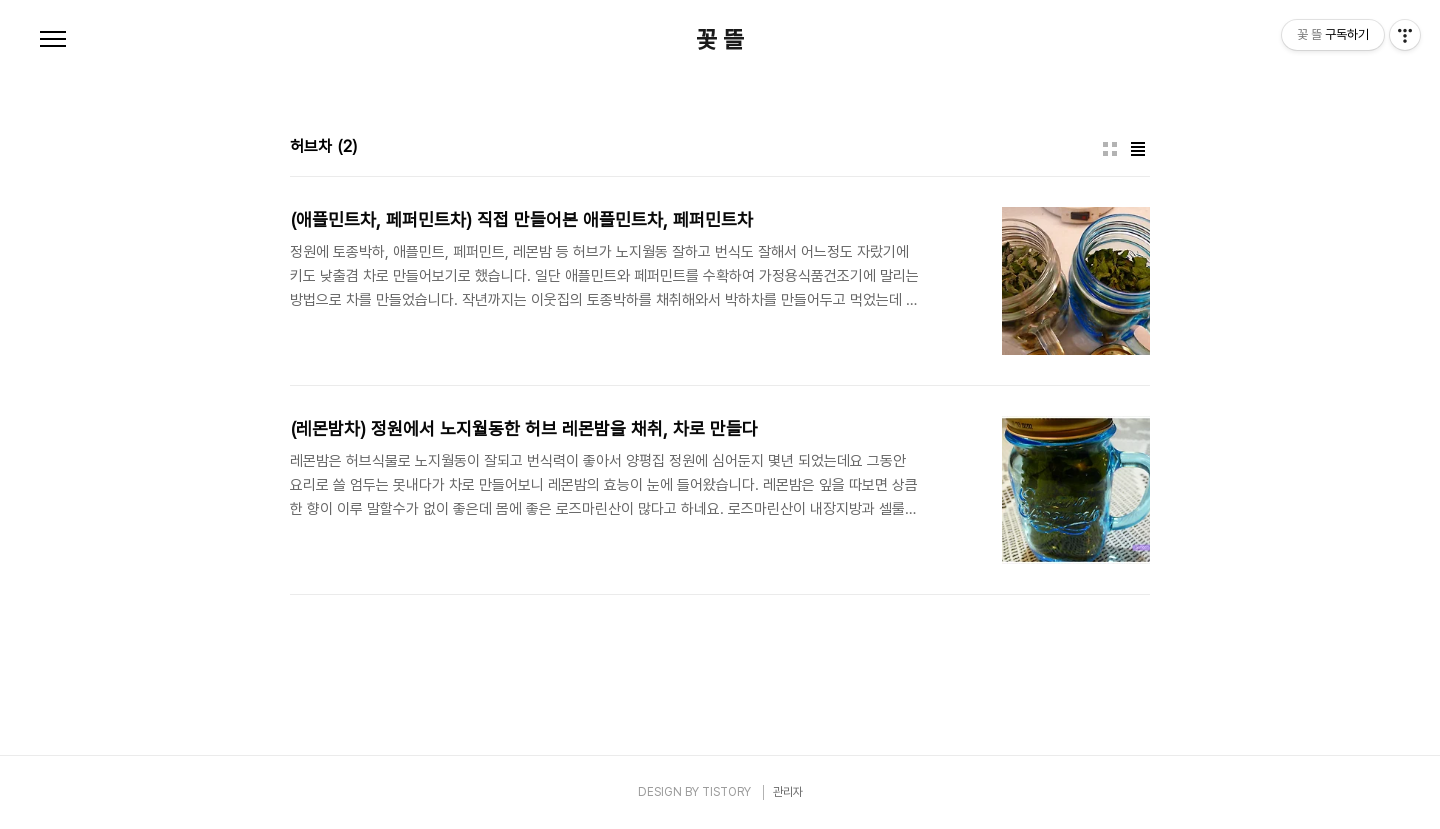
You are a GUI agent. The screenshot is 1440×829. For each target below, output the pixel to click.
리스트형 (1138, 149)
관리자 (788, 792)
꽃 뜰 (720, 40)
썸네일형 (1110, 149)
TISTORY (726, 792)
